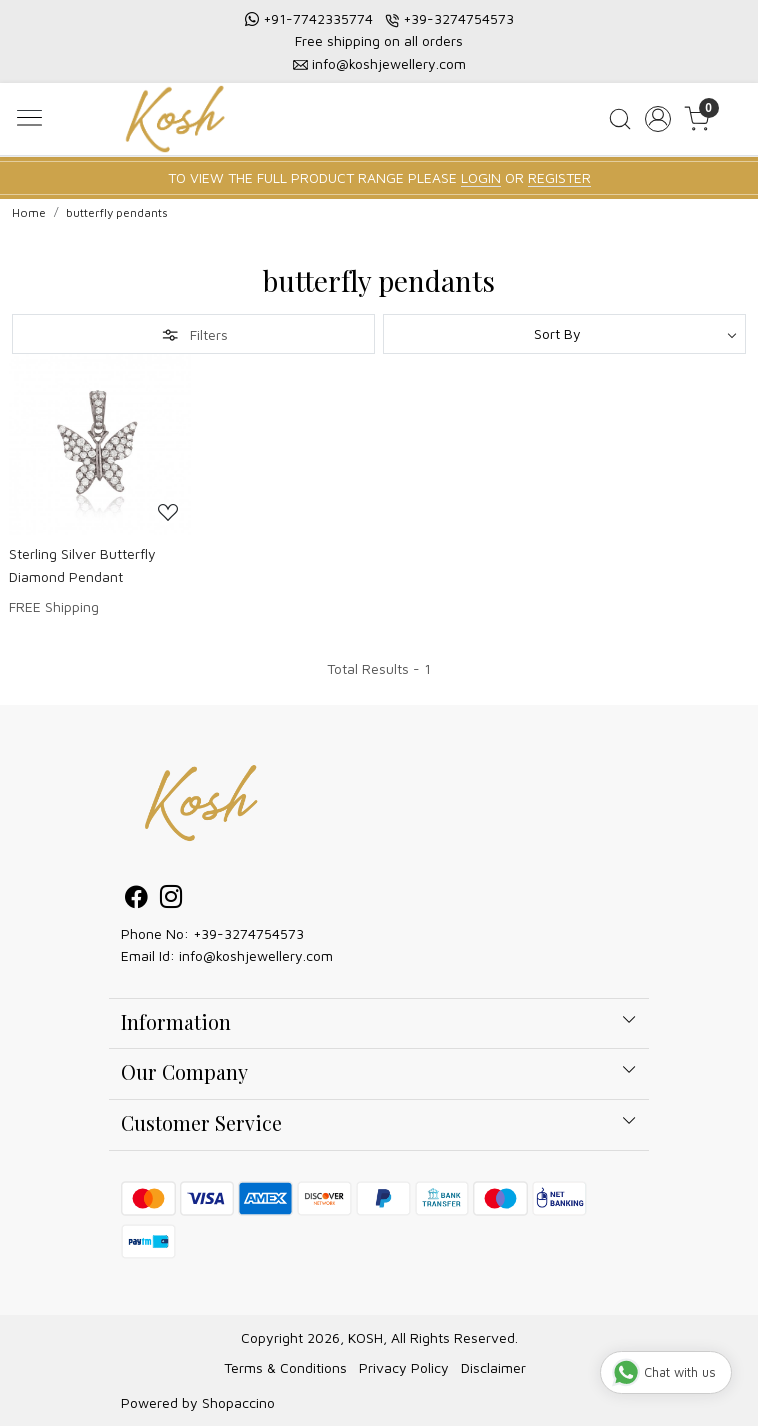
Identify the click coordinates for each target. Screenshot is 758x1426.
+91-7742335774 (318, 18)
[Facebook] (136, 899)
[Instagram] (171, 899)
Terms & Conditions (285, 1367)
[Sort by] (564, 334)
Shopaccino (238, 1402)
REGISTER (559, 177)
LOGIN (481, 177)
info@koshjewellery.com (389, 63)
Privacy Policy (404, 1367)
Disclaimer (493, 1367)
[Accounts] (658, 119)
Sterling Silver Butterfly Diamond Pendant (82, 564)
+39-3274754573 (458, 18)
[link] (619, 119)
